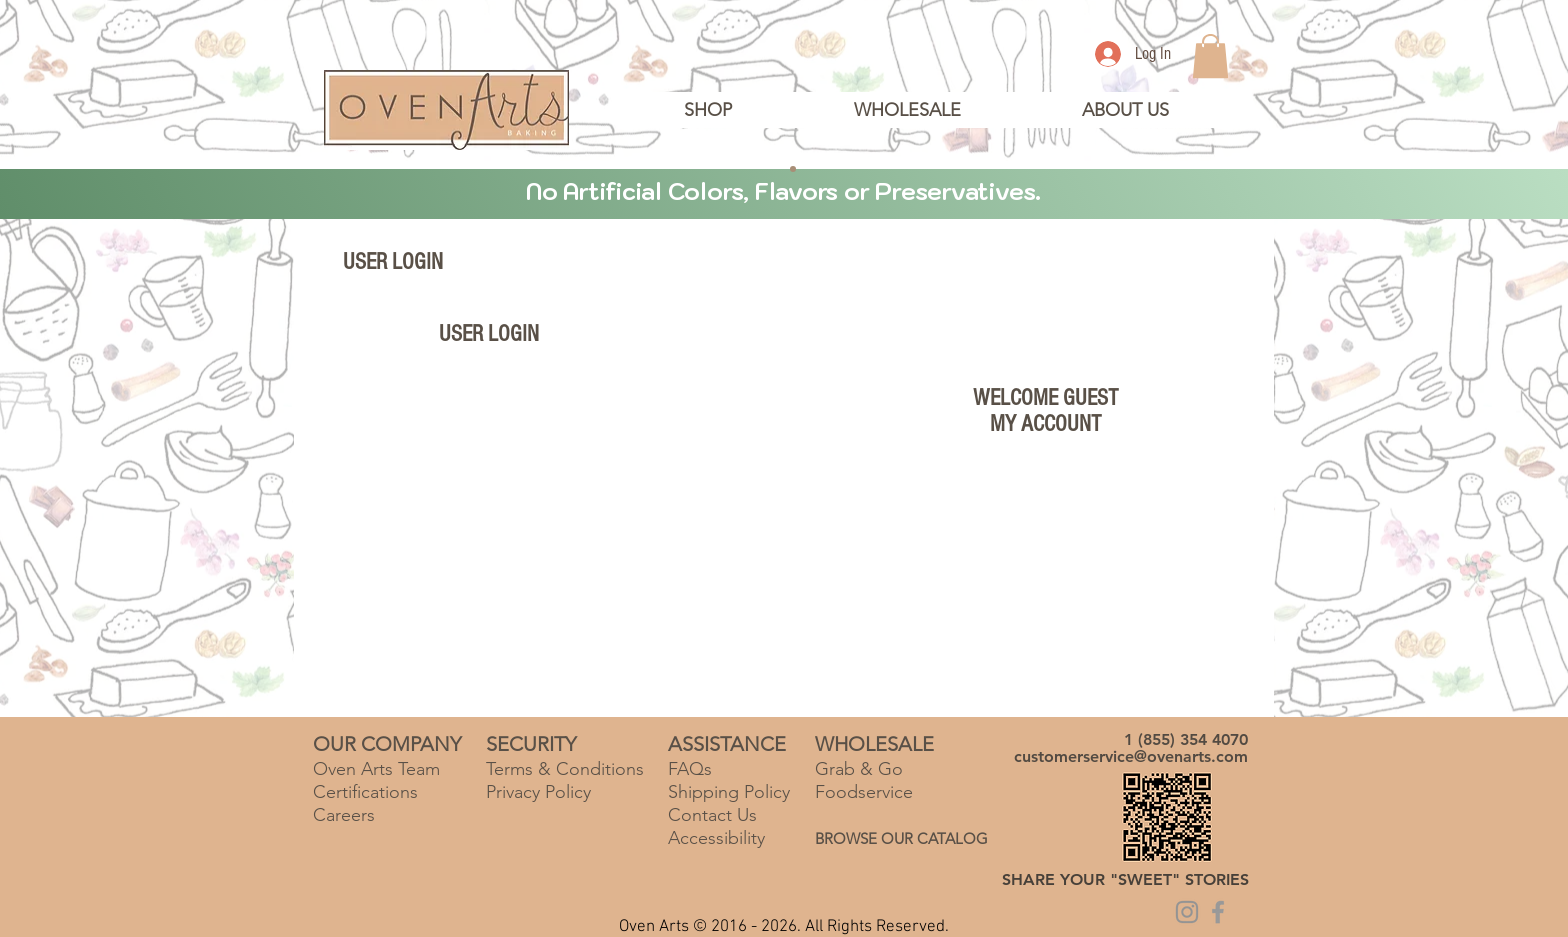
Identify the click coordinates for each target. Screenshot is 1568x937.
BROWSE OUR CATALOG (901, 838)
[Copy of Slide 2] (793, 169)
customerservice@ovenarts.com (1131, 756)
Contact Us (712, 815)
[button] (1125, 110)
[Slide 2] (775, 169)
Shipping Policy (729, 792)
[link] (1210, 56)
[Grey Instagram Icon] (1187, 912)
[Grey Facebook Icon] (1218, 912)
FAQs (690, 769)
